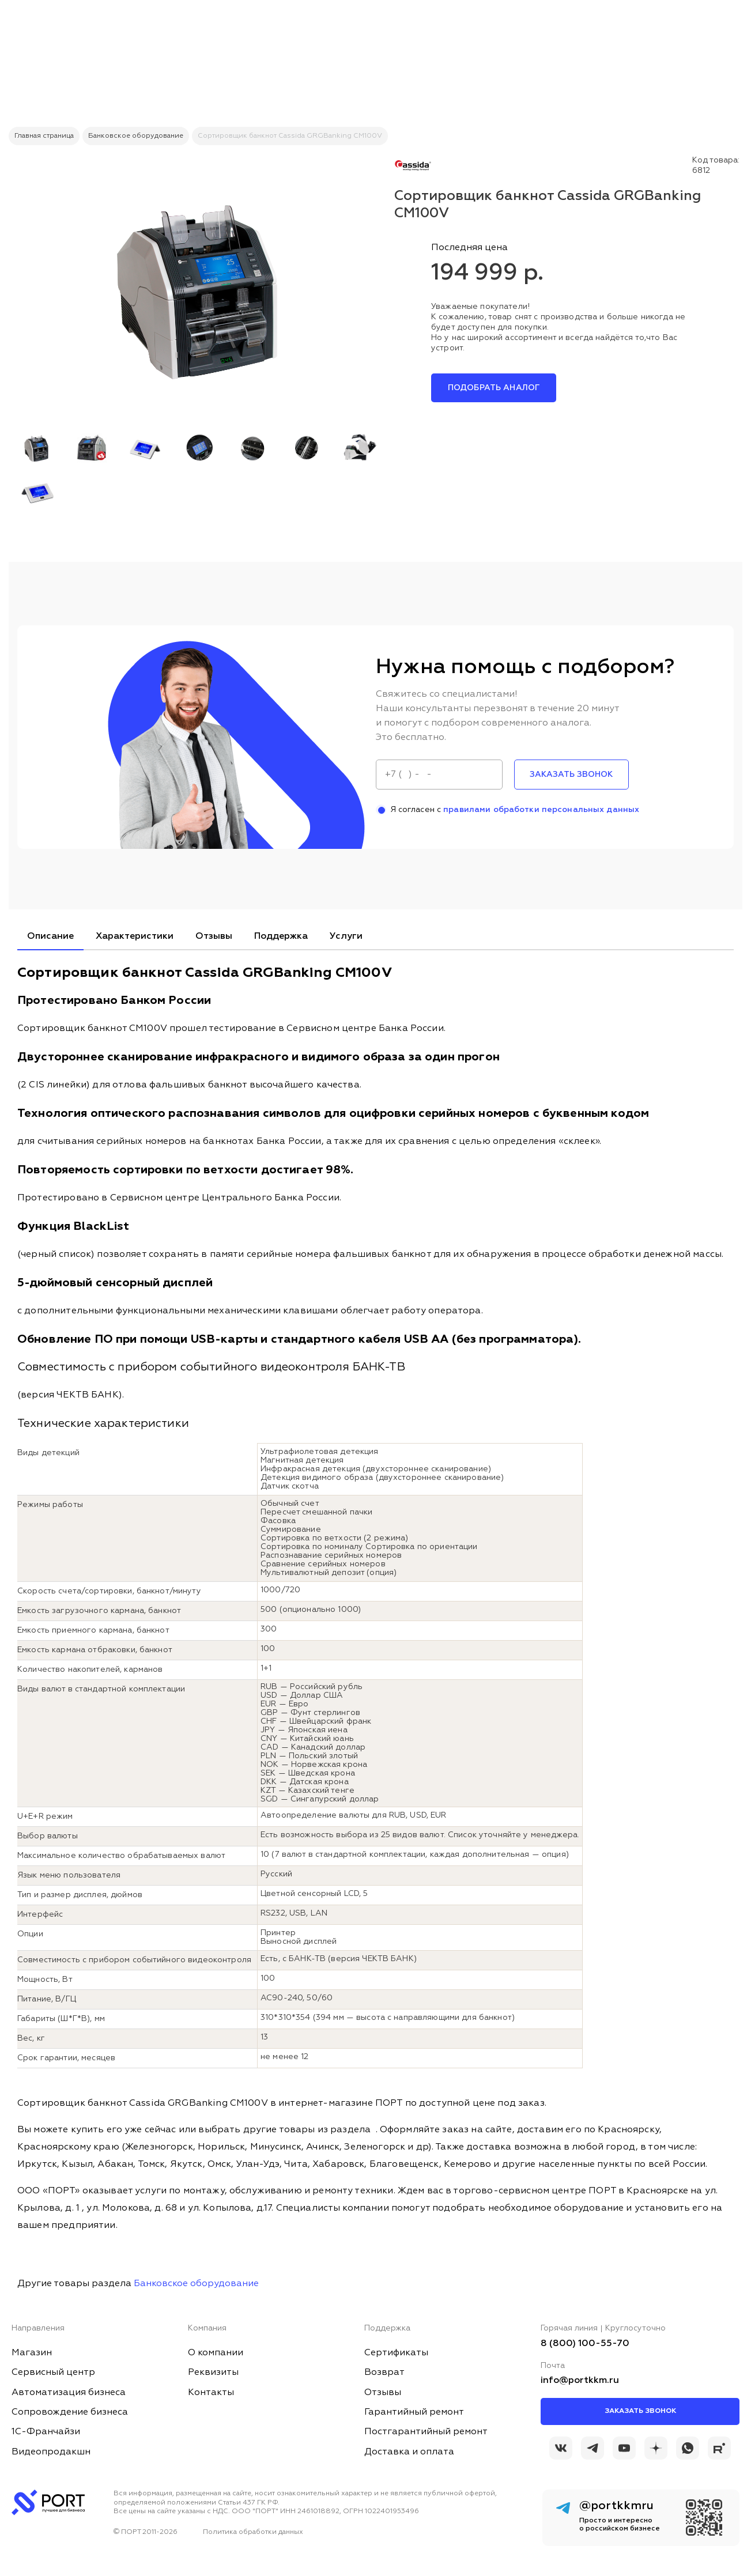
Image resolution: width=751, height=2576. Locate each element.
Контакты (211, 2392)
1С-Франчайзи (46, 2432)
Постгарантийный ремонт (426, 2432)
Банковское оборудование (196, 2283)
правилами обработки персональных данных (541, 810)
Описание (50, 936)
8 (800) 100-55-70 (585, 2343)
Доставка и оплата (409, 2452)
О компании (215, 2353)
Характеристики (134, 936)
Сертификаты (396, 2353)
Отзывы (213, 936)
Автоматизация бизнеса (69, 2392)
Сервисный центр (53, 2372)
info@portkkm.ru (580, 2380)
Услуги (346, 936)
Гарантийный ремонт (414, 2412)
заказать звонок (571, 774)
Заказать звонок (640, 2411)
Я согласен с (508, 809)
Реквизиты (213, 2372)
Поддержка (281, 936)
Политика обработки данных (253, 2532)
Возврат (384, 2372)
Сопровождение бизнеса (70, 2412)
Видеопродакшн (51, 2452)
